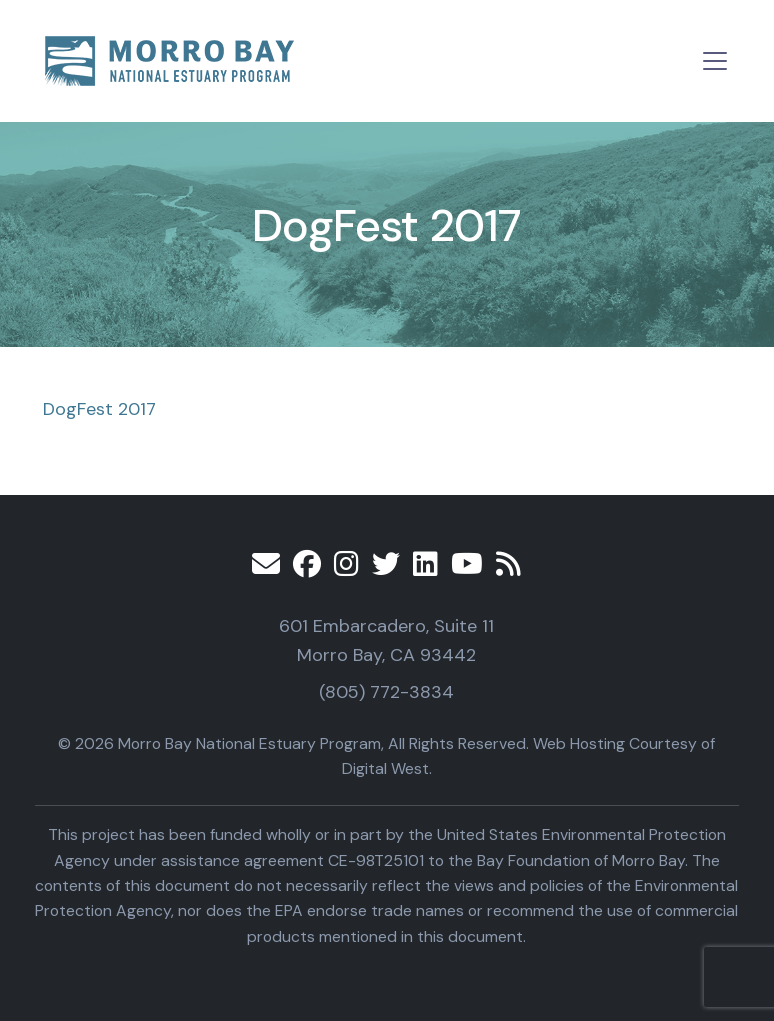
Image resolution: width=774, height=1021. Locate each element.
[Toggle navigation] (715, 61)
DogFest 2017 (99, 409)
